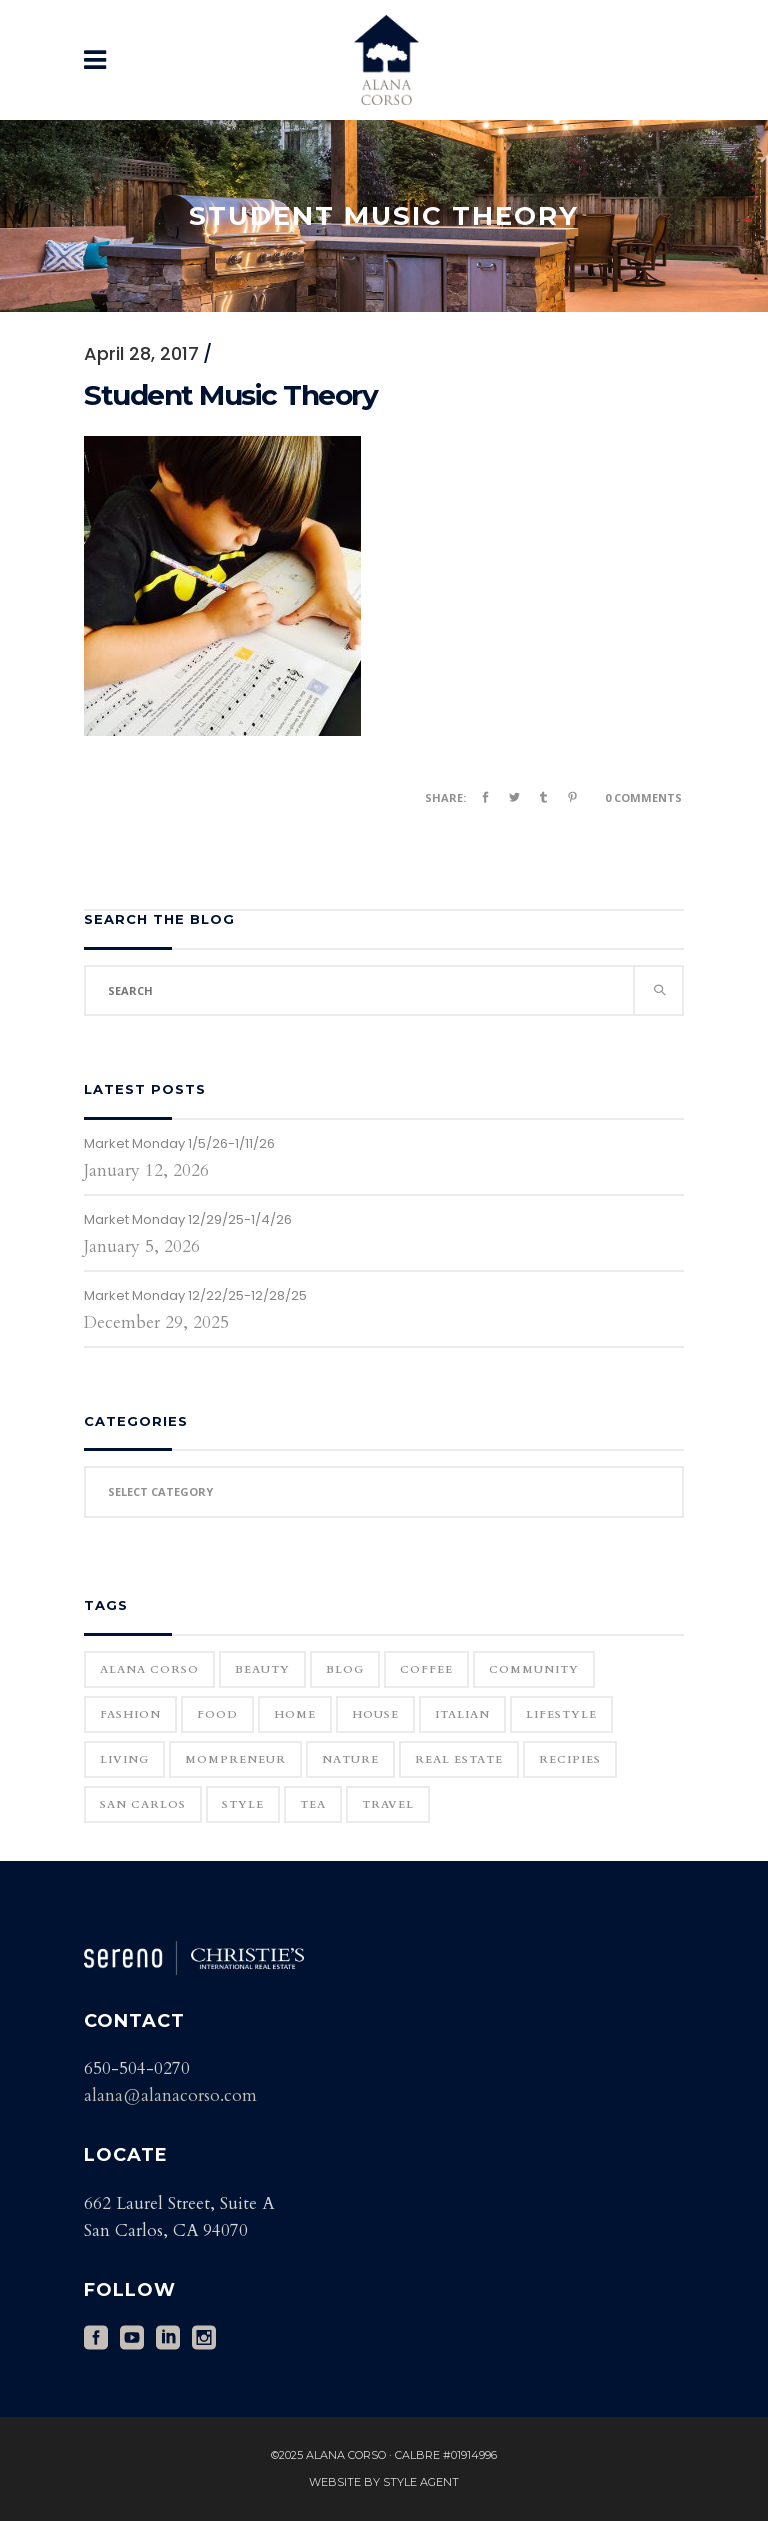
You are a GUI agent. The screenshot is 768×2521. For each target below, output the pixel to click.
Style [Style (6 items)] (243, 1804)
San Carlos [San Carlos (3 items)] (143, 1804)
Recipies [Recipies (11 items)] (570, 1759)
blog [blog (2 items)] (345, 1669)
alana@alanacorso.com (170, 2095)
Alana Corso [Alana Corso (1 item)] (149, 1669)
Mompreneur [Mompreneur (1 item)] (235, 1759)
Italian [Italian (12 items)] (462, 1714)
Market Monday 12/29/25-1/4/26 (188, 1219)
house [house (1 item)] (375, 1714)
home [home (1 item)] (295, 1714)
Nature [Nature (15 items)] (350, 1759)
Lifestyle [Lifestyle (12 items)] (561, 1714)
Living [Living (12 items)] (124, 1759)
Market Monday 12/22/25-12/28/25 (195, 1295)
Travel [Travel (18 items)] (388, 1804)
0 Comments (643, 797)
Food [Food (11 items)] (217, 1714)
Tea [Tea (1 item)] (313, 1804)
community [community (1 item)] (534, 1669)
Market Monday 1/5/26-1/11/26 (179, 1143)
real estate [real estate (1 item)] (459, 1759)
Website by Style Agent (384, 2482)
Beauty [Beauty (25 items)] (262, 1669)
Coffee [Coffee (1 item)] (426, 1669)
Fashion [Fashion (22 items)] (130, 1714)
